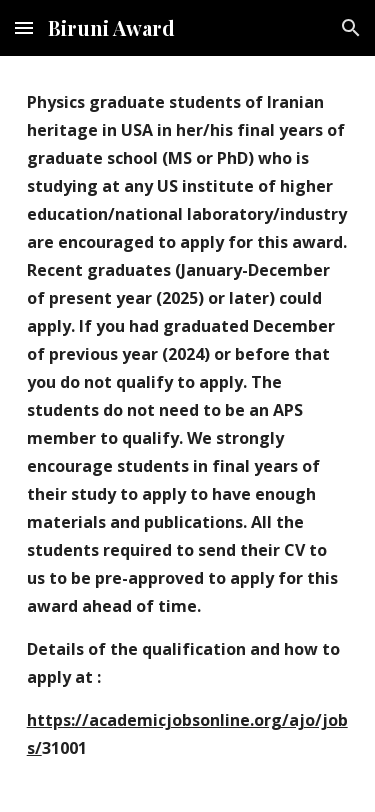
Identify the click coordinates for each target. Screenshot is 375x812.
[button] (24, 27)
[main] (188, 434)
